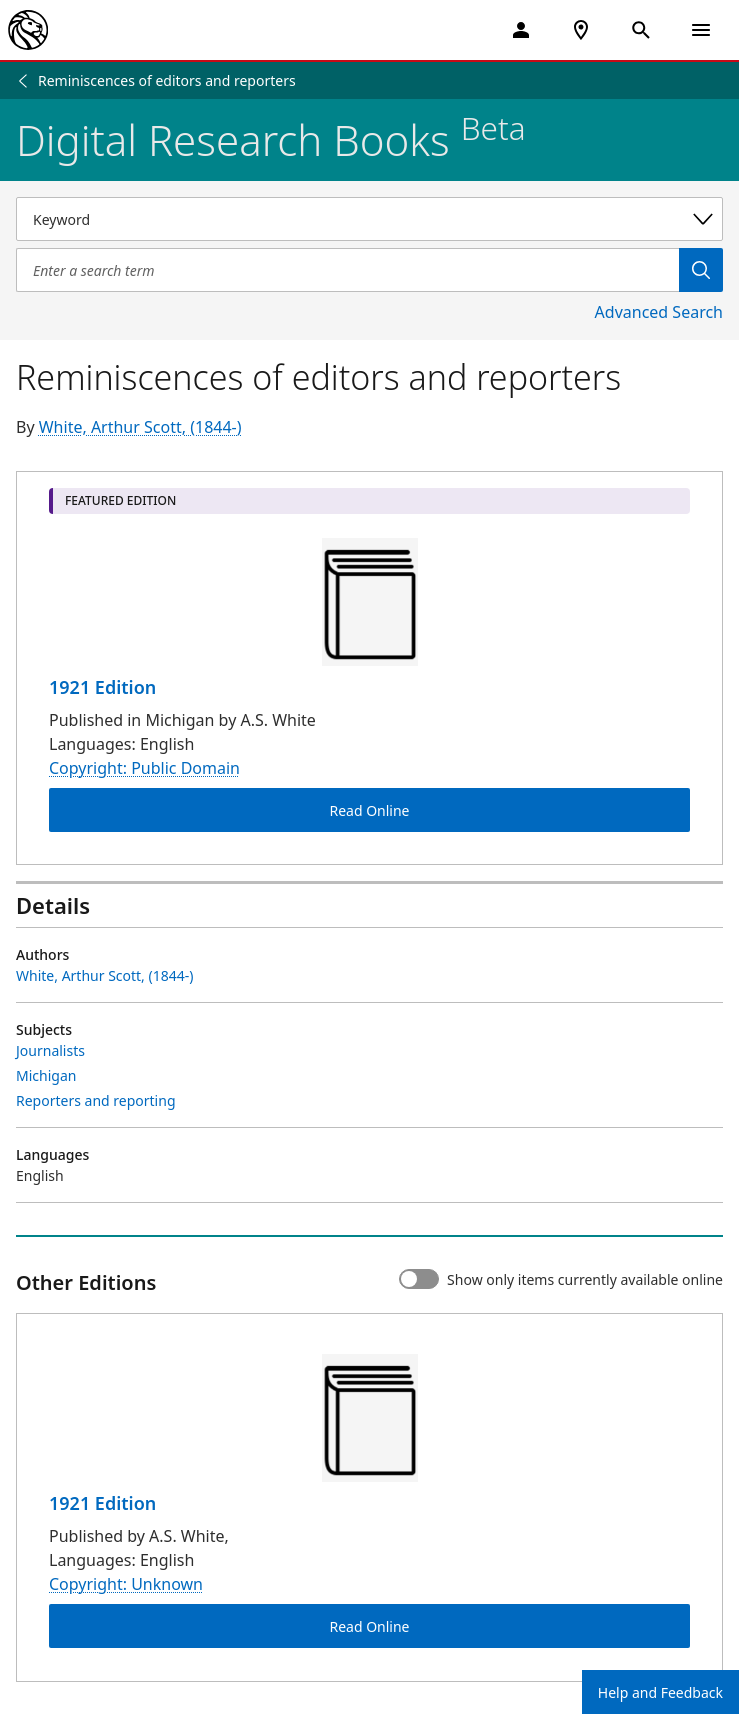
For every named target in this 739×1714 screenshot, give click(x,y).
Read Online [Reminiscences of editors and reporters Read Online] (369, 809)
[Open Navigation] (701, 30)
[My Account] (521, 30)
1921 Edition (102, 687)
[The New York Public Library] (28, 30)
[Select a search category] (369, 219)
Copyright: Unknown (126, 1585)
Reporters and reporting (96, 1100)
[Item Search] (347, 270)
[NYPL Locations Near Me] (581, 30)
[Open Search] (641, 30)
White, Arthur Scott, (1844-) (140, 427)
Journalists (50, 1050)
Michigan (46, 1075)
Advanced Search (659, 312)
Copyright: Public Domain (144, 768)
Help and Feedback (660, 1692)
